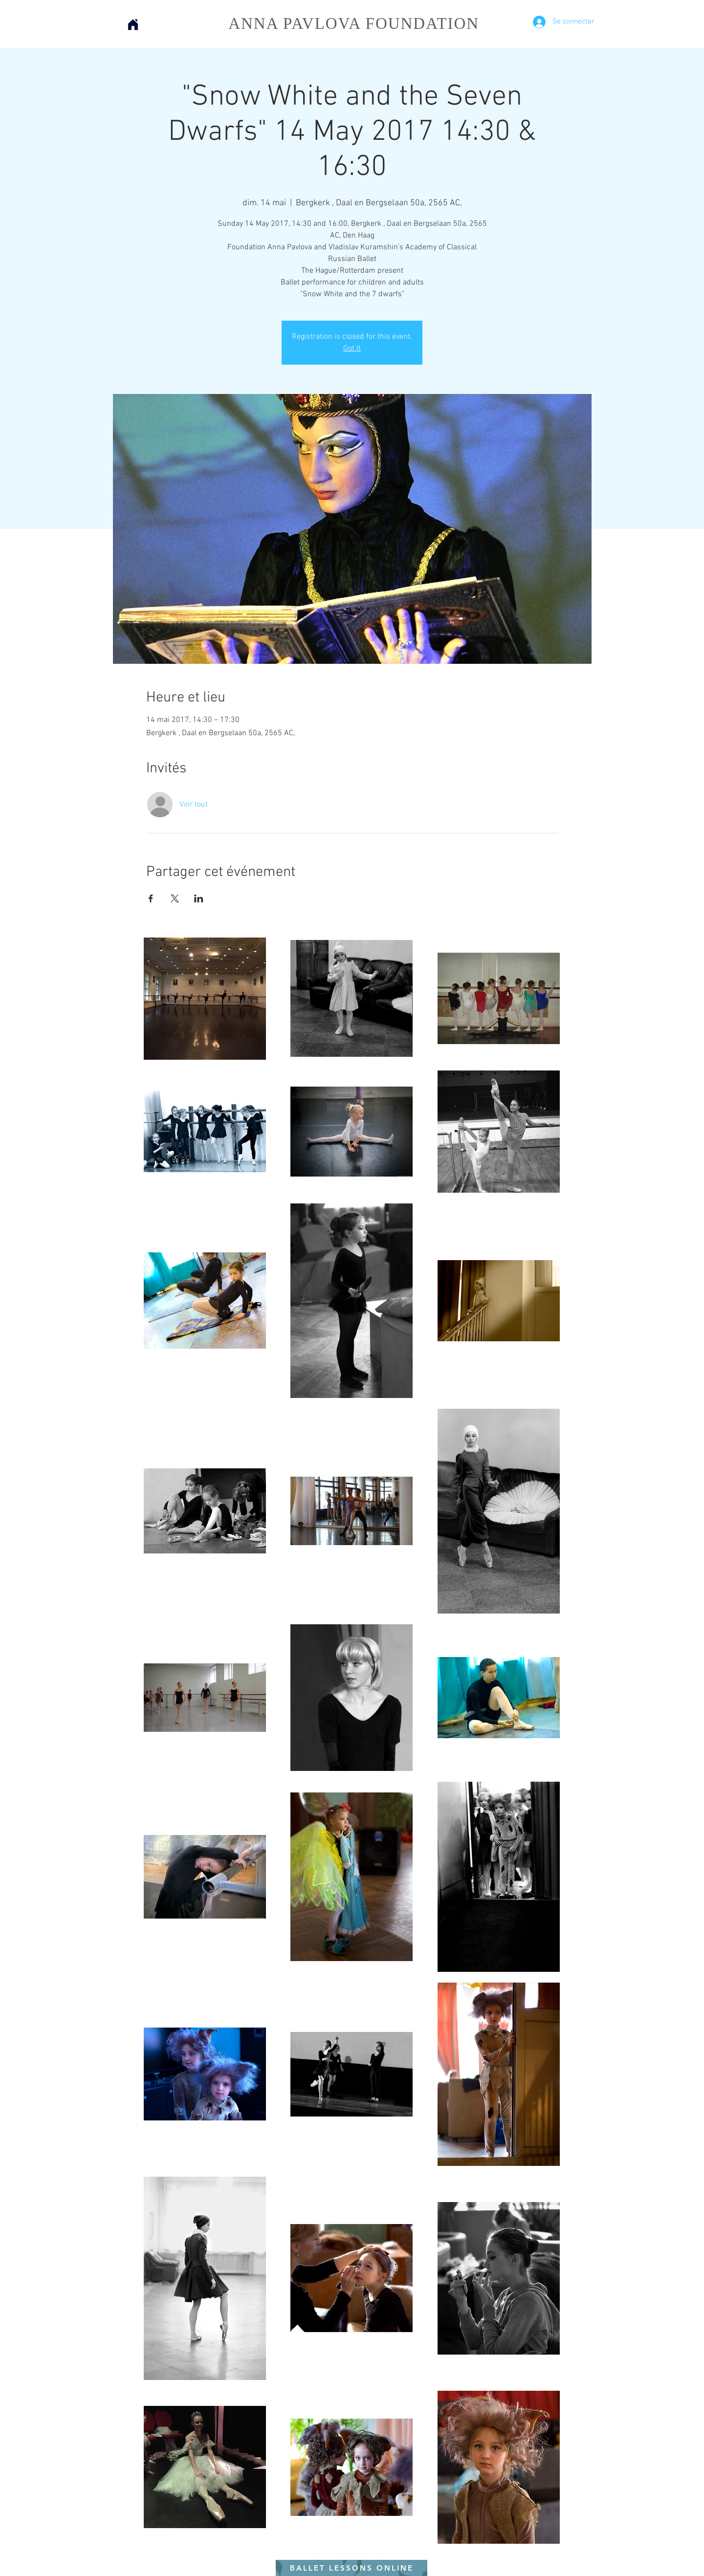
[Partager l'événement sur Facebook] (150, 898)
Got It (352, 348)
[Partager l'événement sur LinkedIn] (198, 898)
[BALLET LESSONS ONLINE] (351, 2568)
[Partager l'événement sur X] (174, 898)
